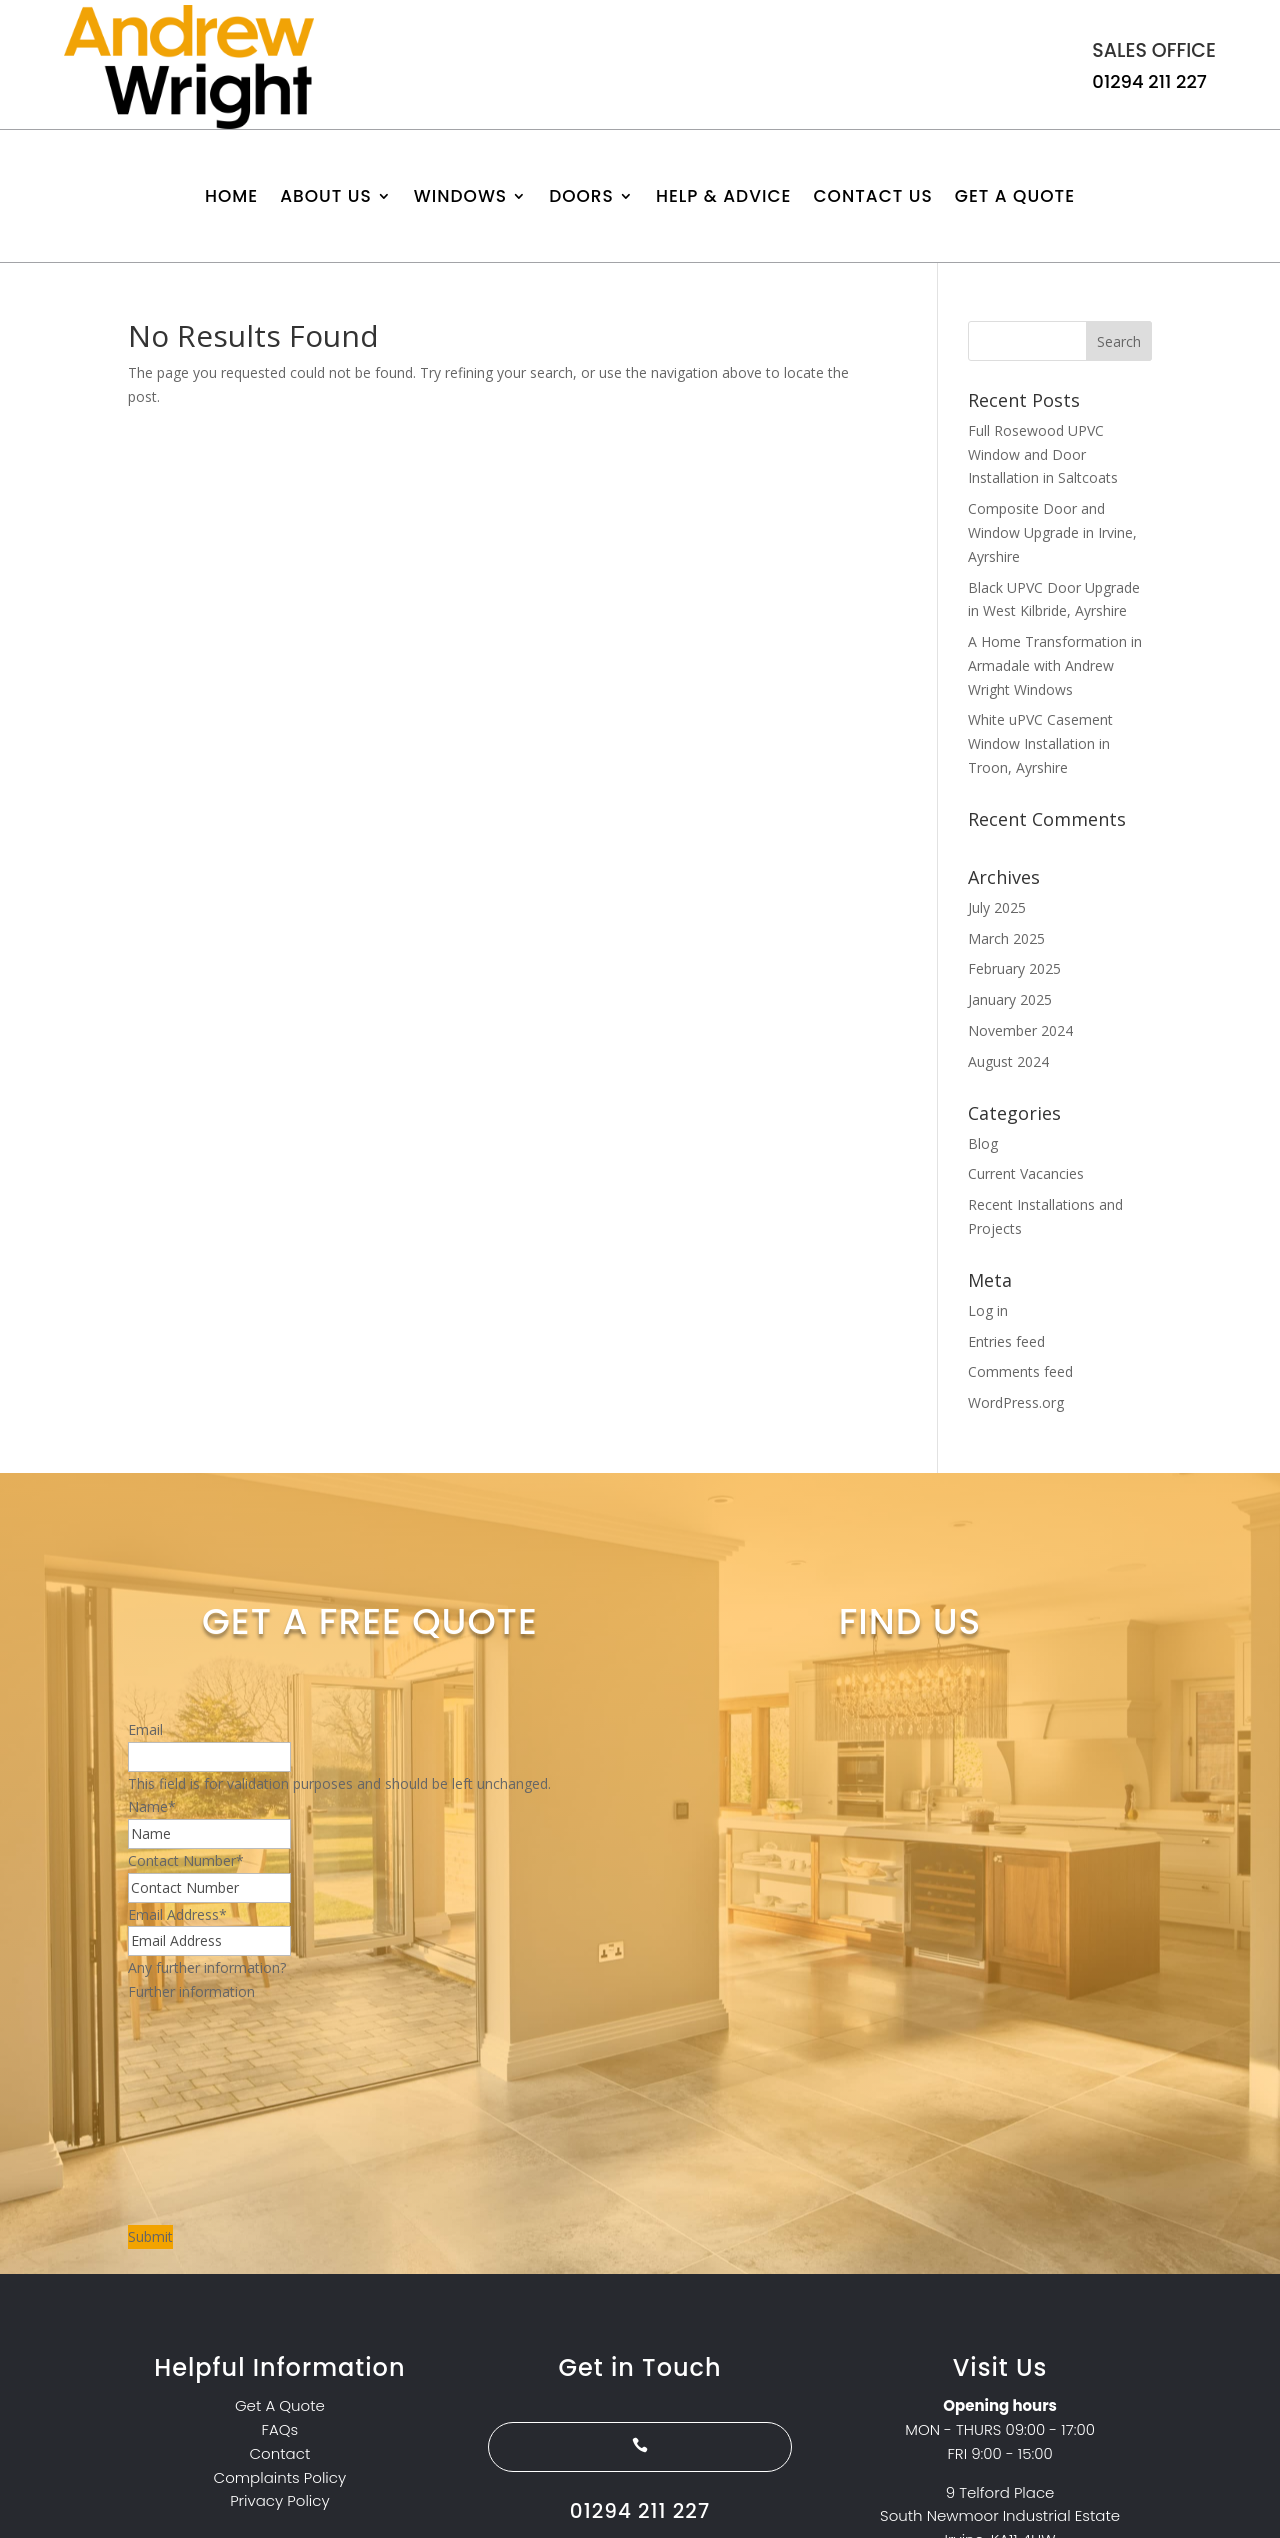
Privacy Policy (279, 2500)
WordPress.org (1016, 1402)
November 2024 (1020, 1030)
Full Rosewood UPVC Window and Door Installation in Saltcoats (1043, 454)
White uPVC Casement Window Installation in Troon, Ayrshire (1040, 743)
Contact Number (186, 1860)
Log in (988, 1310)
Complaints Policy (280, 2477)
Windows (460, 198)
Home (231, 198)
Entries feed (1006, 1341)
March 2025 (1006, 938)
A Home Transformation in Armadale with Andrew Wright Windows (1055, 665)
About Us (326, 198)
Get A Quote (1015, 198)
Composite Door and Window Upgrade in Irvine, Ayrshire (1052, 532)
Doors (581, 198)
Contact (280, 2453)
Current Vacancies (1026, 1173)
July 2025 (997, 907)
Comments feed (1020, 1371)
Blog (983, 1143)
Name (152, 1806)
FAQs (280, 2429)
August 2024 (1008, 1061)
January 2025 (1010, 999)
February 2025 (1014, 968)
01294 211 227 (1149, 81)
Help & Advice (724, 198)
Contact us (872, 198)
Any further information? (207, 1967)
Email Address (177, 1914)
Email (145, 1729)
